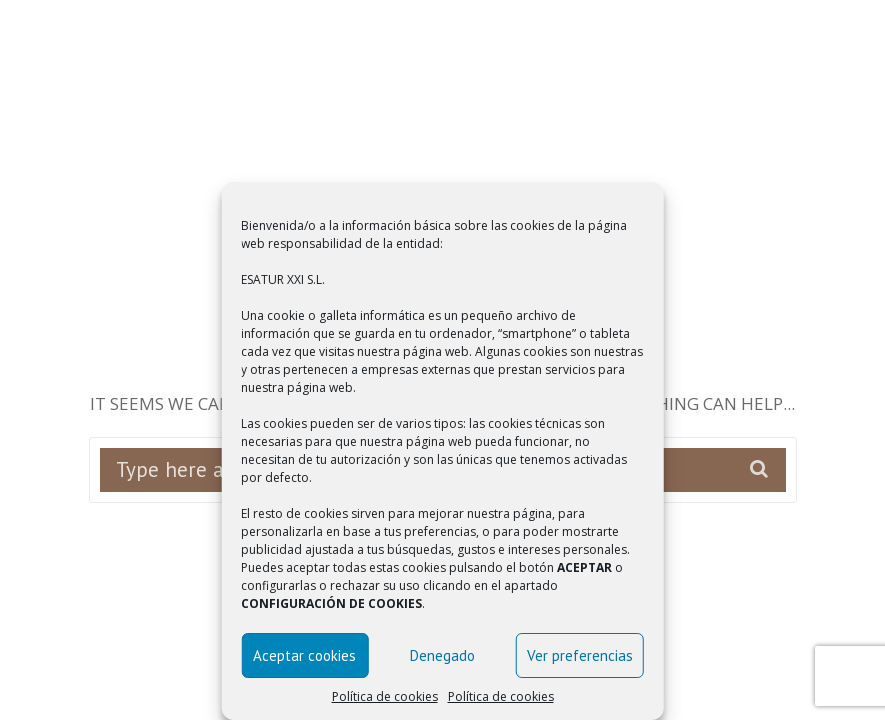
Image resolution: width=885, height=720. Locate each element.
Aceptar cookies (304, 655)
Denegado (442, 655)
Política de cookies (385, 696)
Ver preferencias (580, 655)
